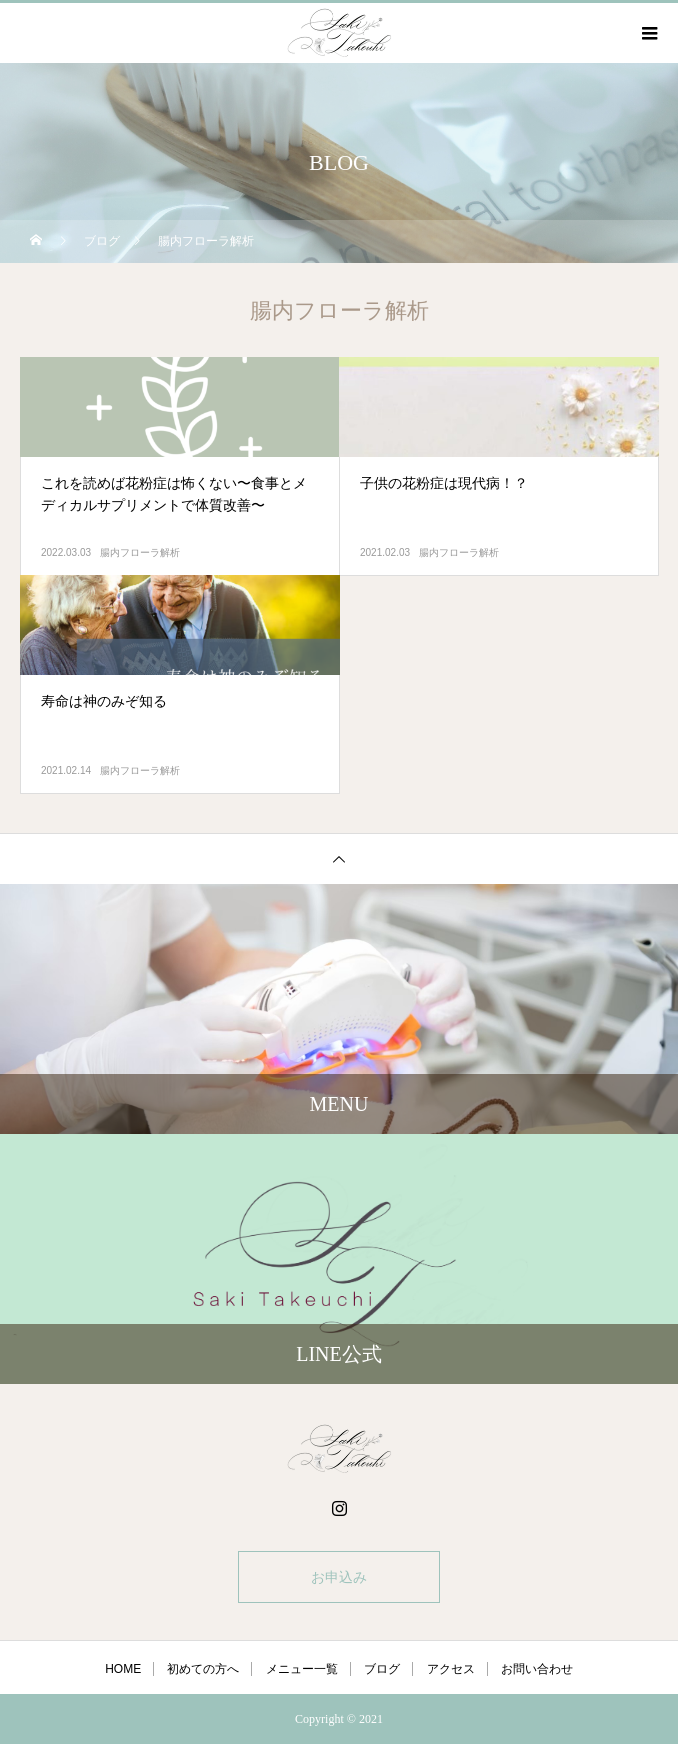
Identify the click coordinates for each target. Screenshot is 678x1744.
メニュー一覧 (302, 1669)
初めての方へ (203, 1669)
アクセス (451, 1669)
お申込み (339, 1577)
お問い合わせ (537, 1669)
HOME (123, 1669)
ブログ (382, 1669)
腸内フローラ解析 (140, 552)
